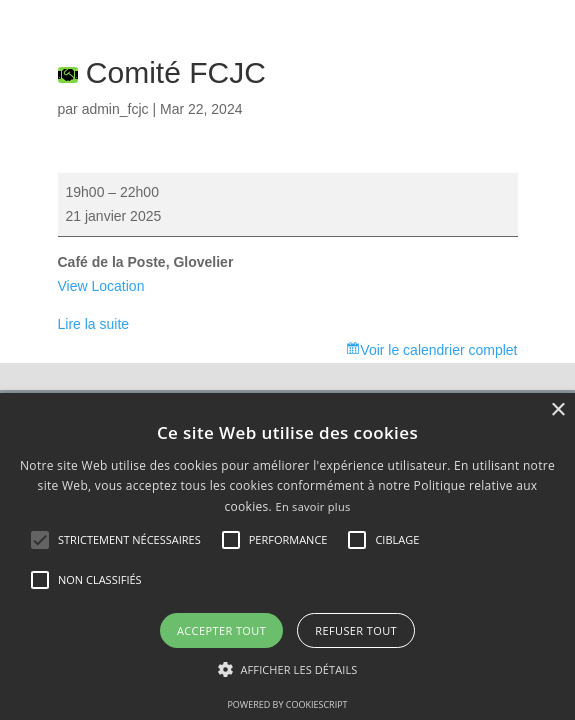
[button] (288, 670)
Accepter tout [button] (221, 630)
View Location (101, 286)
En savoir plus (312, 506)
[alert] (287, 556)
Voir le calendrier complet (438, 350)
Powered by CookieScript (287, 704)
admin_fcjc (115, 109)
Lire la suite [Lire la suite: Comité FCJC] (94, 324)
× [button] (557, 410)
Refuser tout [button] (356, 630)
